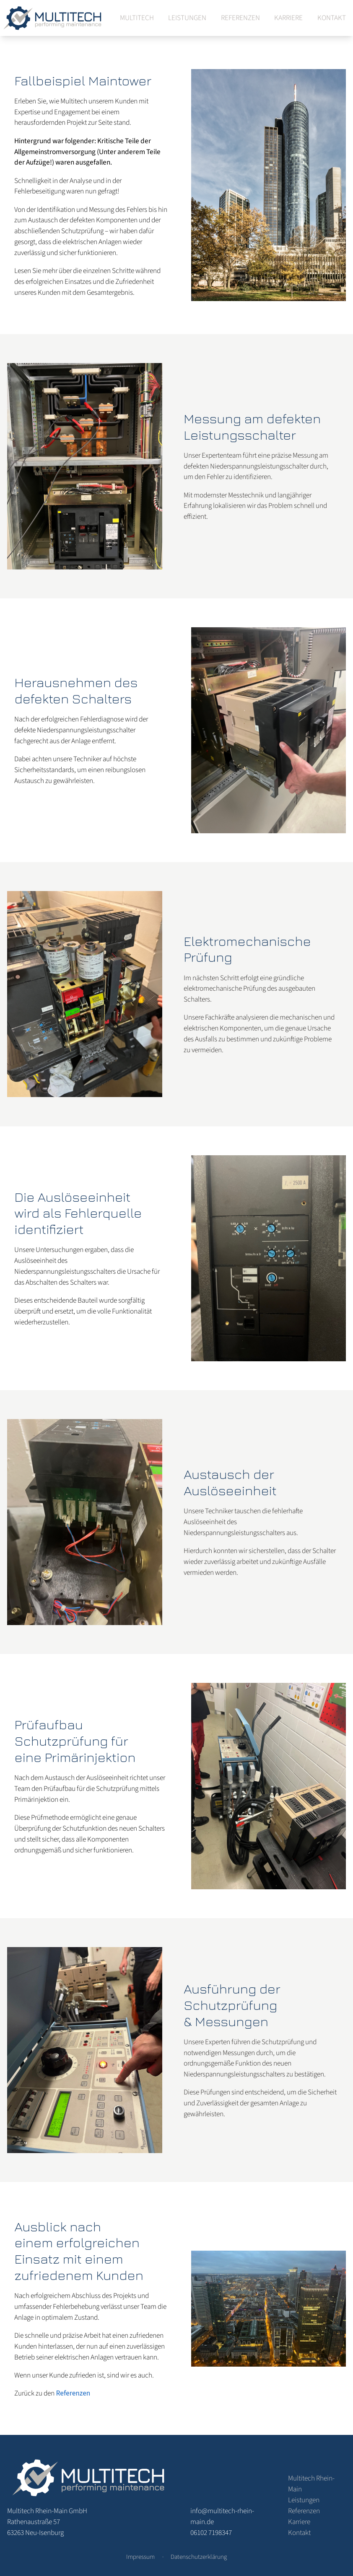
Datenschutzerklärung (199, 2557)
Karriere (288, 18)
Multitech (137, 18)
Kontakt (331, 18)
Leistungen (187, 18)
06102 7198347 (211, 2532)
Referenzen (240, 18)
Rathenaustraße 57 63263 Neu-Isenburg (47, 2522)
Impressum (140, 2557)
